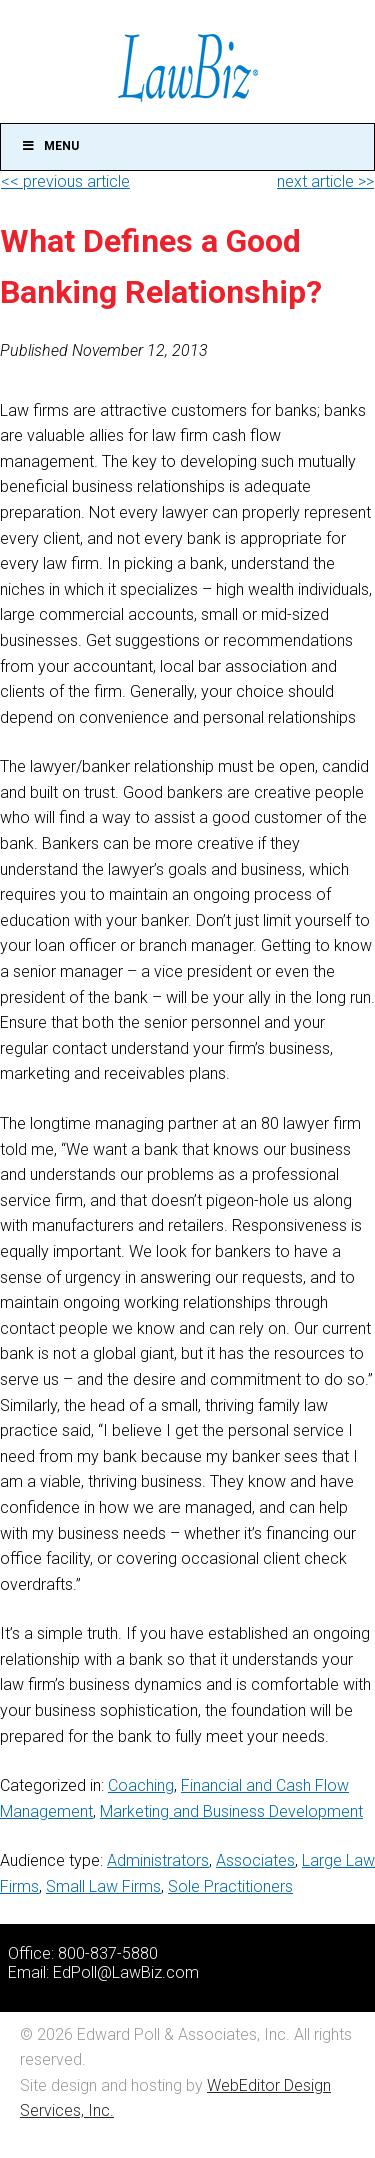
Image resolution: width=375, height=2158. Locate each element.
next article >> (325, 181)
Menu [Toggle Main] (50, 146)
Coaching (141, 1785)
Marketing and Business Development (231, 1811)
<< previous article (65, 181)
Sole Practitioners (230, 1886)
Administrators (158, 1860)
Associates (255, 1860)
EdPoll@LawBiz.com (126, 1972)
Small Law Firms (103, 1886)
